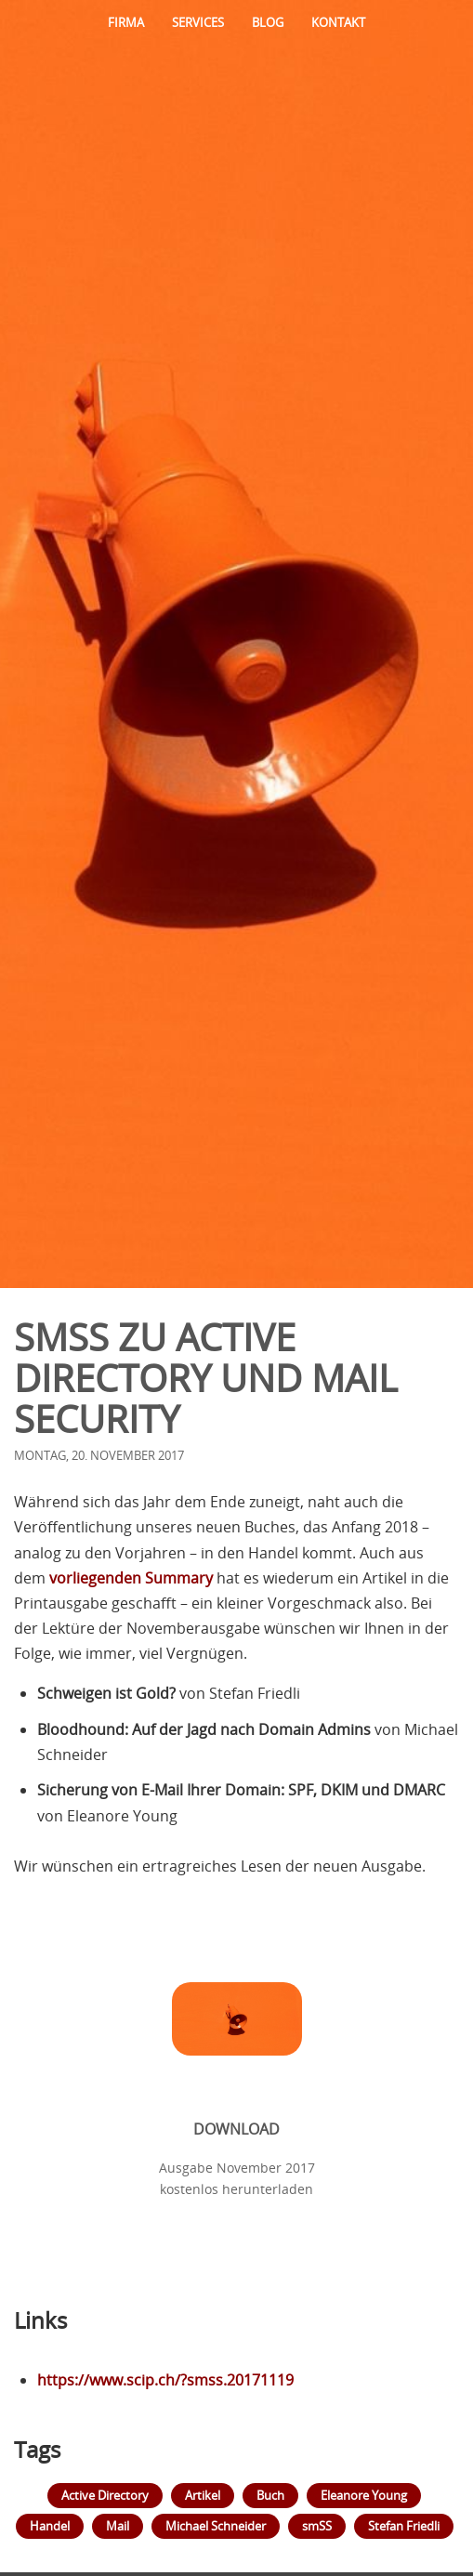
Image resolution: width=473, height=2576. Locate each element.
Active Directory (105, 2495)
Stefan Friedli (404, 2525)
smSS (317, 2525)
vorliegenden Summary (131, 1578)
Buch (270, 2495)
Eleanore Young (364, 2495)
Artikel (202, 2495)
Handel (50, 2525)
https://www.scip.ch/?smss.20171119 (165, 2380)
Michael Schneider (215, 2525)
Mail (117, 2525)
